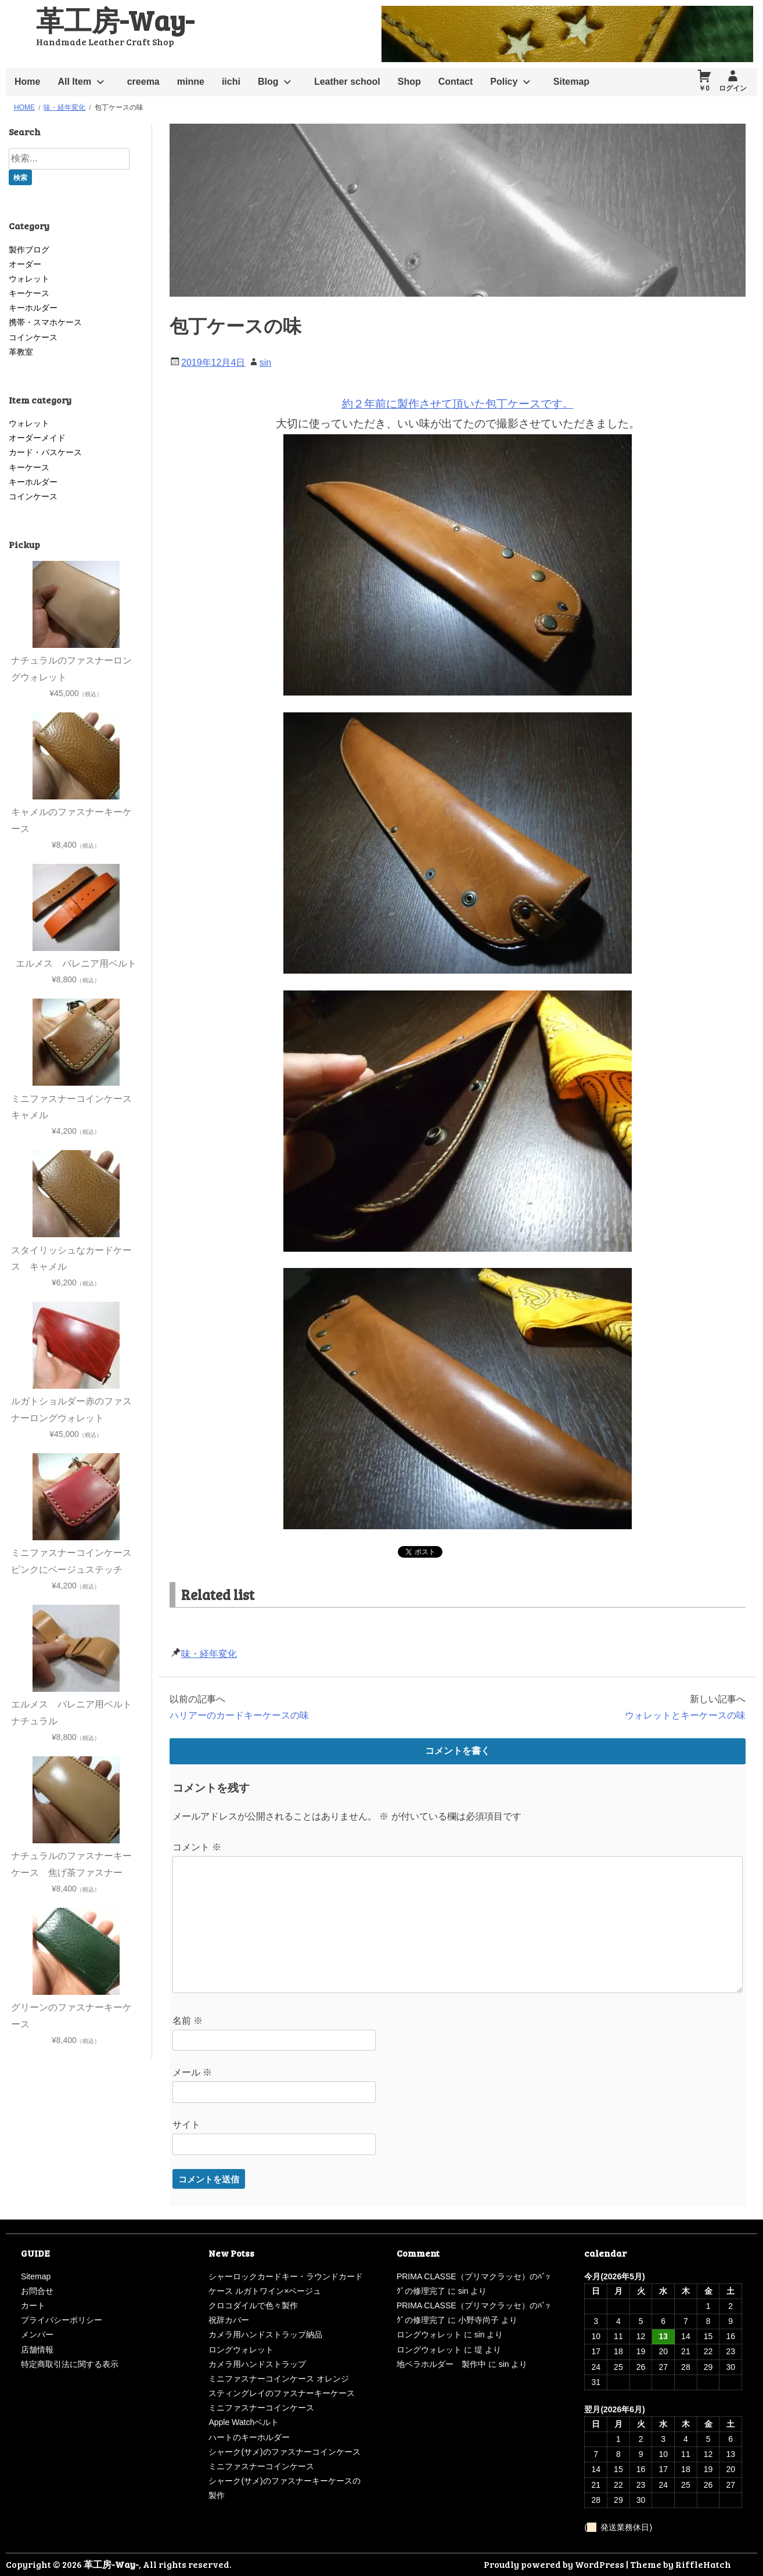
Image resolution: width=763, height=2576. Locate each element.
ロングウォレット (240, 2349)
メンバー (37, 2334)
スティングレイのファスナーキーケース (281, 2393)
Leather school (347, 82)
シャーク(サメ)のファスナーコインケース (284, 2451)
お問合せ (37, 2291)
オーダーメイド (37, 437)
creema (143, 82)
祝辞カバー (228, 2320)
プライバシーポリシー (61, 2320)
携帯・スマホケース (45, 322)
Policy (503, 82)
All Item (74, 82)
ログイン (733, 88)
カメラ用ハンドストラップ (257, 2364)
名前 (187, 2021)
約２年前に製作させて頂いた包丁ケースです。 (458, 404)
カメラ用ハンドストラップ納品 (265, 2334)
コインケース (33, 337)
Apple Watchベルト (243, 2422)
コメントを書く (457, 1751)
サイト (186, 2125)
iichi (231, 82)
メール (192, 2072)
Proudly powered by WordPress (554, 2564)
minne (190, 82)
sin (265, 363)
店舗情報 (37, 2349)
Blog (268, 82)
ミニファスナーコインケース (261, 2407)
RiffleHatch (703, 2564)
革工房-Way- (115, 19)
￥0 (704, 88)
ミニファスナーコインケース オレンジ (278, 2378)
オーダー (25, 264)
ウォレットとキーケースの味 (685, 1715)
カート (33, 2305)
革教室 (21, 351)
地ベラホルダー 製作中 (441, 2364)
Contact (455, 82)
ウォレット (29, 278)
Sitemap (571, 82)
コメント (196, 1847)
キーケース (29, 293)
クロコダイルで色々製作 (253, 2305)
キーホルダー (33, 307)
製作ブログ (29, 249)
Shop (409, 82)
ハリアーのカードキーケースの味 (239, 1715)
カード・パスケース (45, 452)
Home (27, 82)
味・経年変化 (209, 1654)
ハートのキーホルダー (249, 2437)
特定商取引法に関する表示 (69, 2364)
